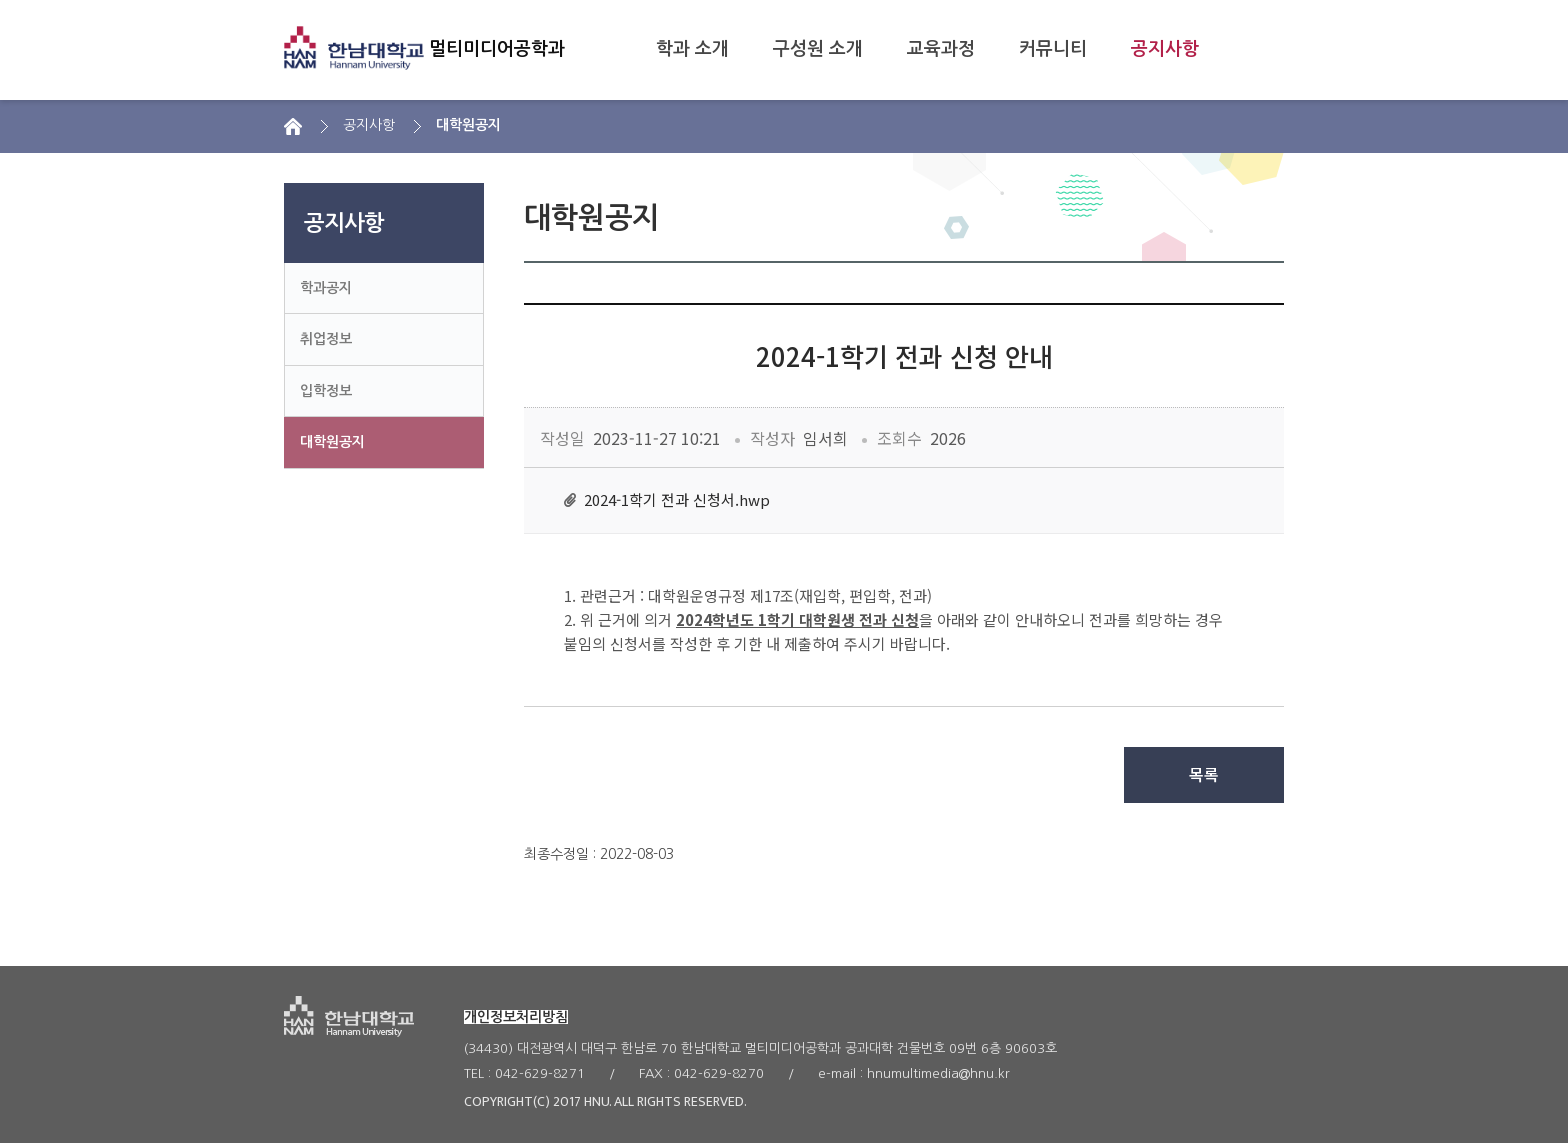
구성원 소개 (818, 49)
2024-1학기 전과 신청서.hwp (677, 499)
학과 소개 (692, 49)
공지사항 (1165, 49)
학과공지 (326, 288)
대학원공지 (332, 442)
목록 (1204, 775)
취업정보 (326, 339)
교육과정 (941, 49)
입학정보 (326, 391)
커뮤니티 (1053, 49)
